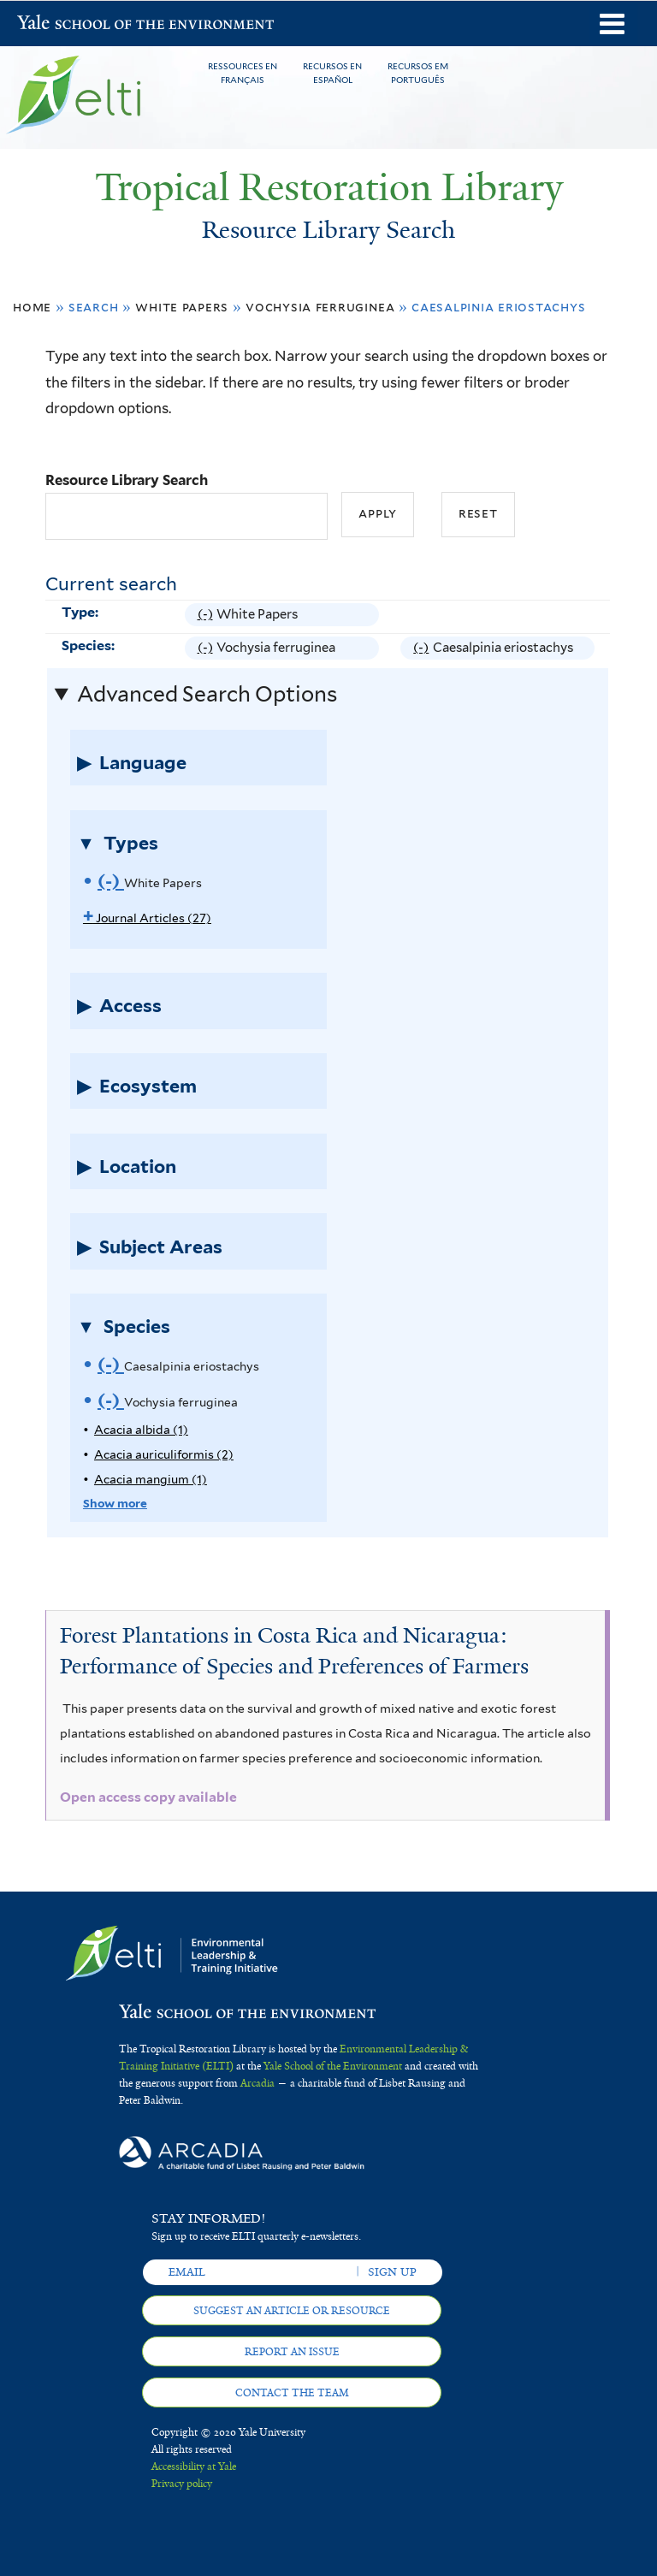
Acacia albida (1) (141, 1429)
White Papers (181, 307)
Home (32, 307)
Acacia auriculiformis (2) (164, 1454)
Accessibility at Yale (193, 2466)
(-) (207, 614)
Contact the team (292, 2393)
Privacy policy (181, 2483)
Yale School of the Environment (61, 24)
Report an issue (292, 2352)
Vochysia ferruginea (320, 307)
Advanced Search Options (207, 694)
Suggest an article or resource (291, 2311)
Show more (115, 1503)
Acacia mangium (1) (150, 1479)
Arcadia (257, 2083)
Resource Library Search (126, 480)
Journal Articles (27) (147, 918)
